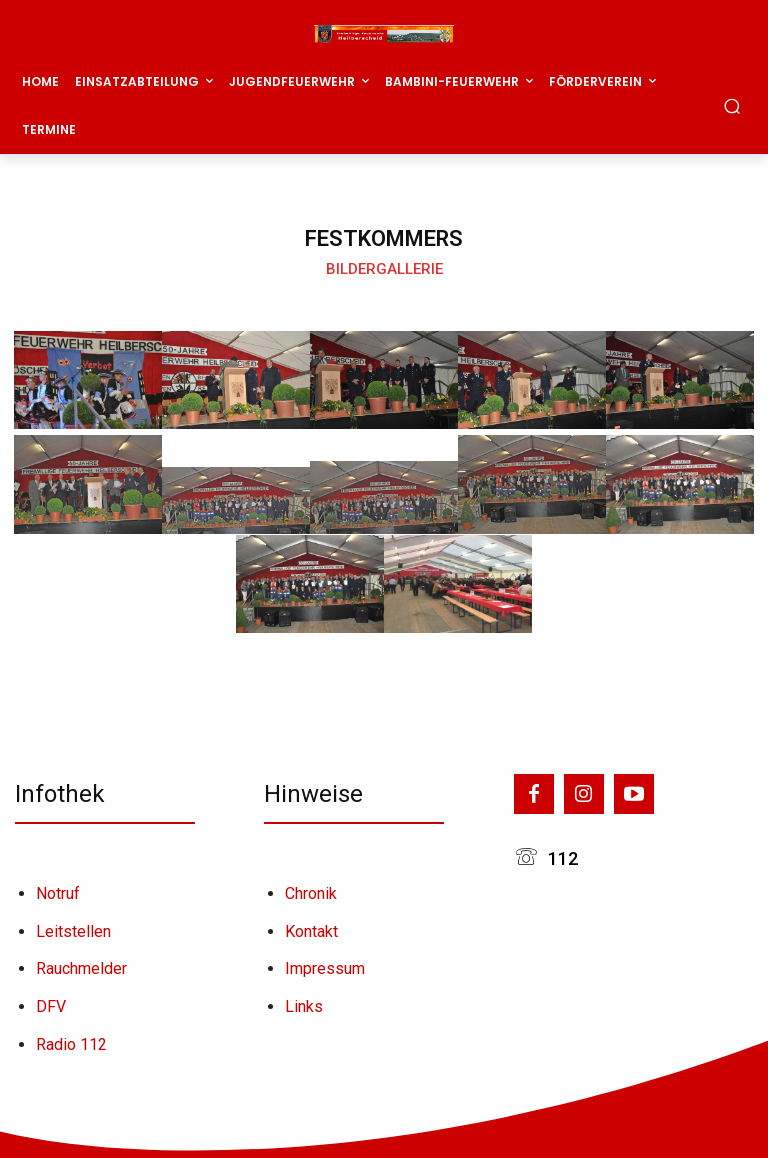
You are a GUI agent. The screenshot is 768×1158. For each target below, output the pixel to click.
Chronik (311, 893)
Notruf (58, 893)
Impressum (325, 968)
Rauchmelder (81, 968)
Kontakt (311, 931)
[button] (732, 105)
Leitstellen (73, 931)
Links (304, 1006)
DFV (51, 1006)
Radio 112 (71, 1044)
